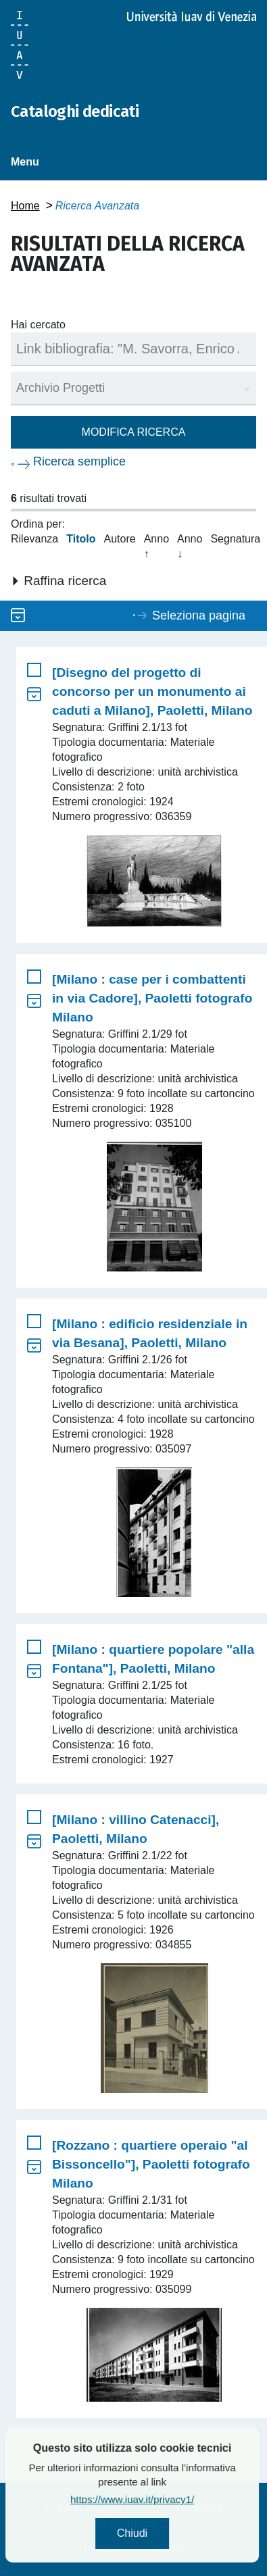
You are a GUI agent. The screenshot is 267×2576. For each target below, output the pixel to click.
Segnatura (235, 539)
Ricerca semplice (79, 461)
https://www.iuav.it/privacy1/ (156, 2499)
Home (25, 205)
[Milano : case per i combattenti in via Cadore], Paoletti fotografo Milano (152, 998)
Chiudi (156, 2533)
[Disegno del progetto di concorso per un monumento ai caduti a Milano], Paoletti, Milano (152, 691)
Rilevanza (34, 539)
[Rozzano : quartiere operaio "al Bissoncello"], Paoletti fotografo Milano (151, 2164)
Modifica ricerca (134, 432)
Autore (120, 539)
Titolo (80, 539)
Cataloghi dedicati (75, 111)
